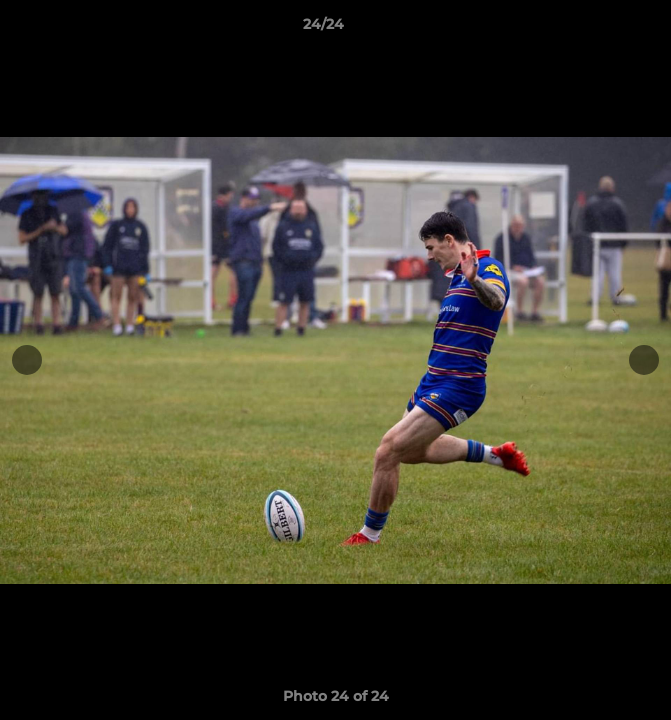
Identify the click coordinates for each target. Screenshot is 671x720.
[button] (599, 29)
